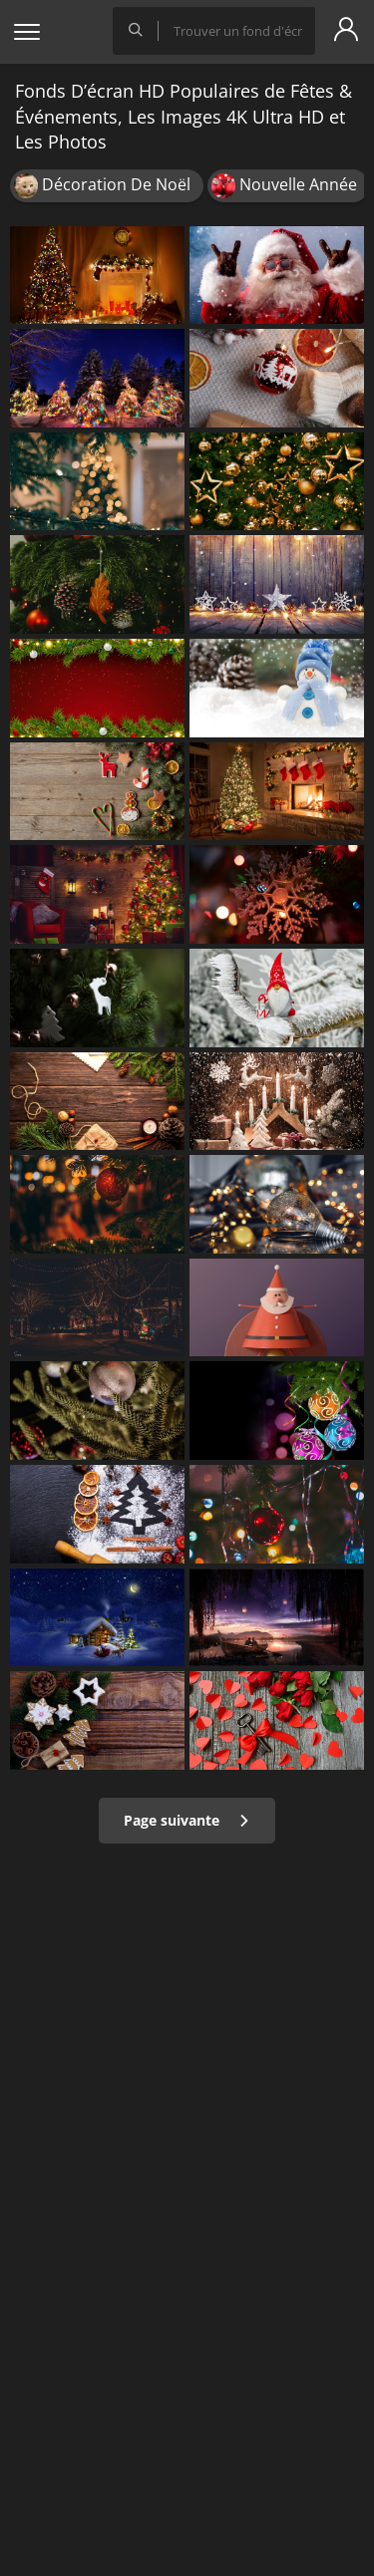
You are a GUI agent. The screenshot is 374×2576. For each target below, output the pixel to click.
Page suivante (187, 1820)
